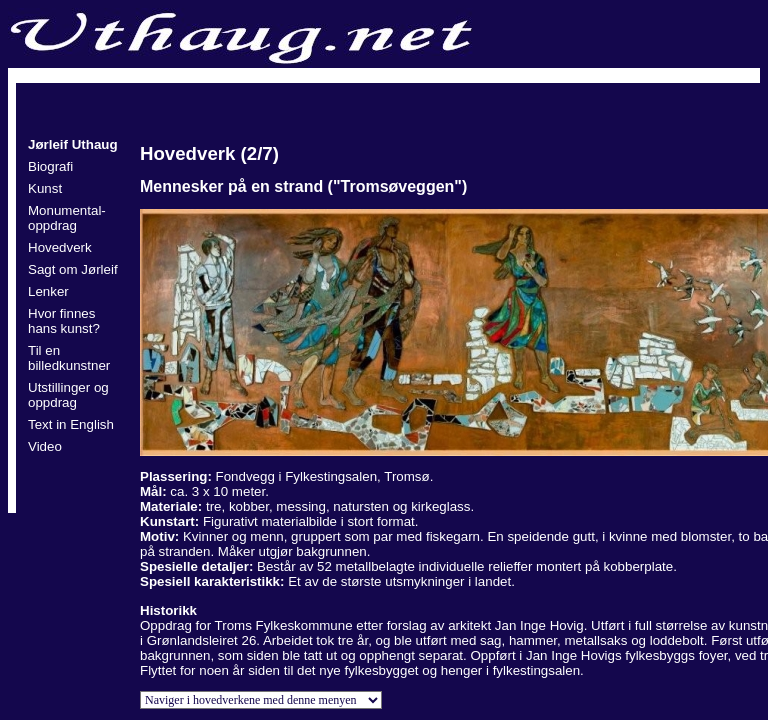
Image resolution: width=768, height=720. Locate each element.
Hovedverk (60, 247)
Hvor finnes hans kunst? (64, 321)
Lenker (48, 291)
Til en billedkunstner (69, 358)
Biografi (50, 166)
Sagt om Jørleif (73, 269)
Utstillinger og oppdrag (68, 395)
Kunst (45, 188)
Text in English (71, 424)
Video (45, 446)
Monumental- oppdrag (67, 218)
